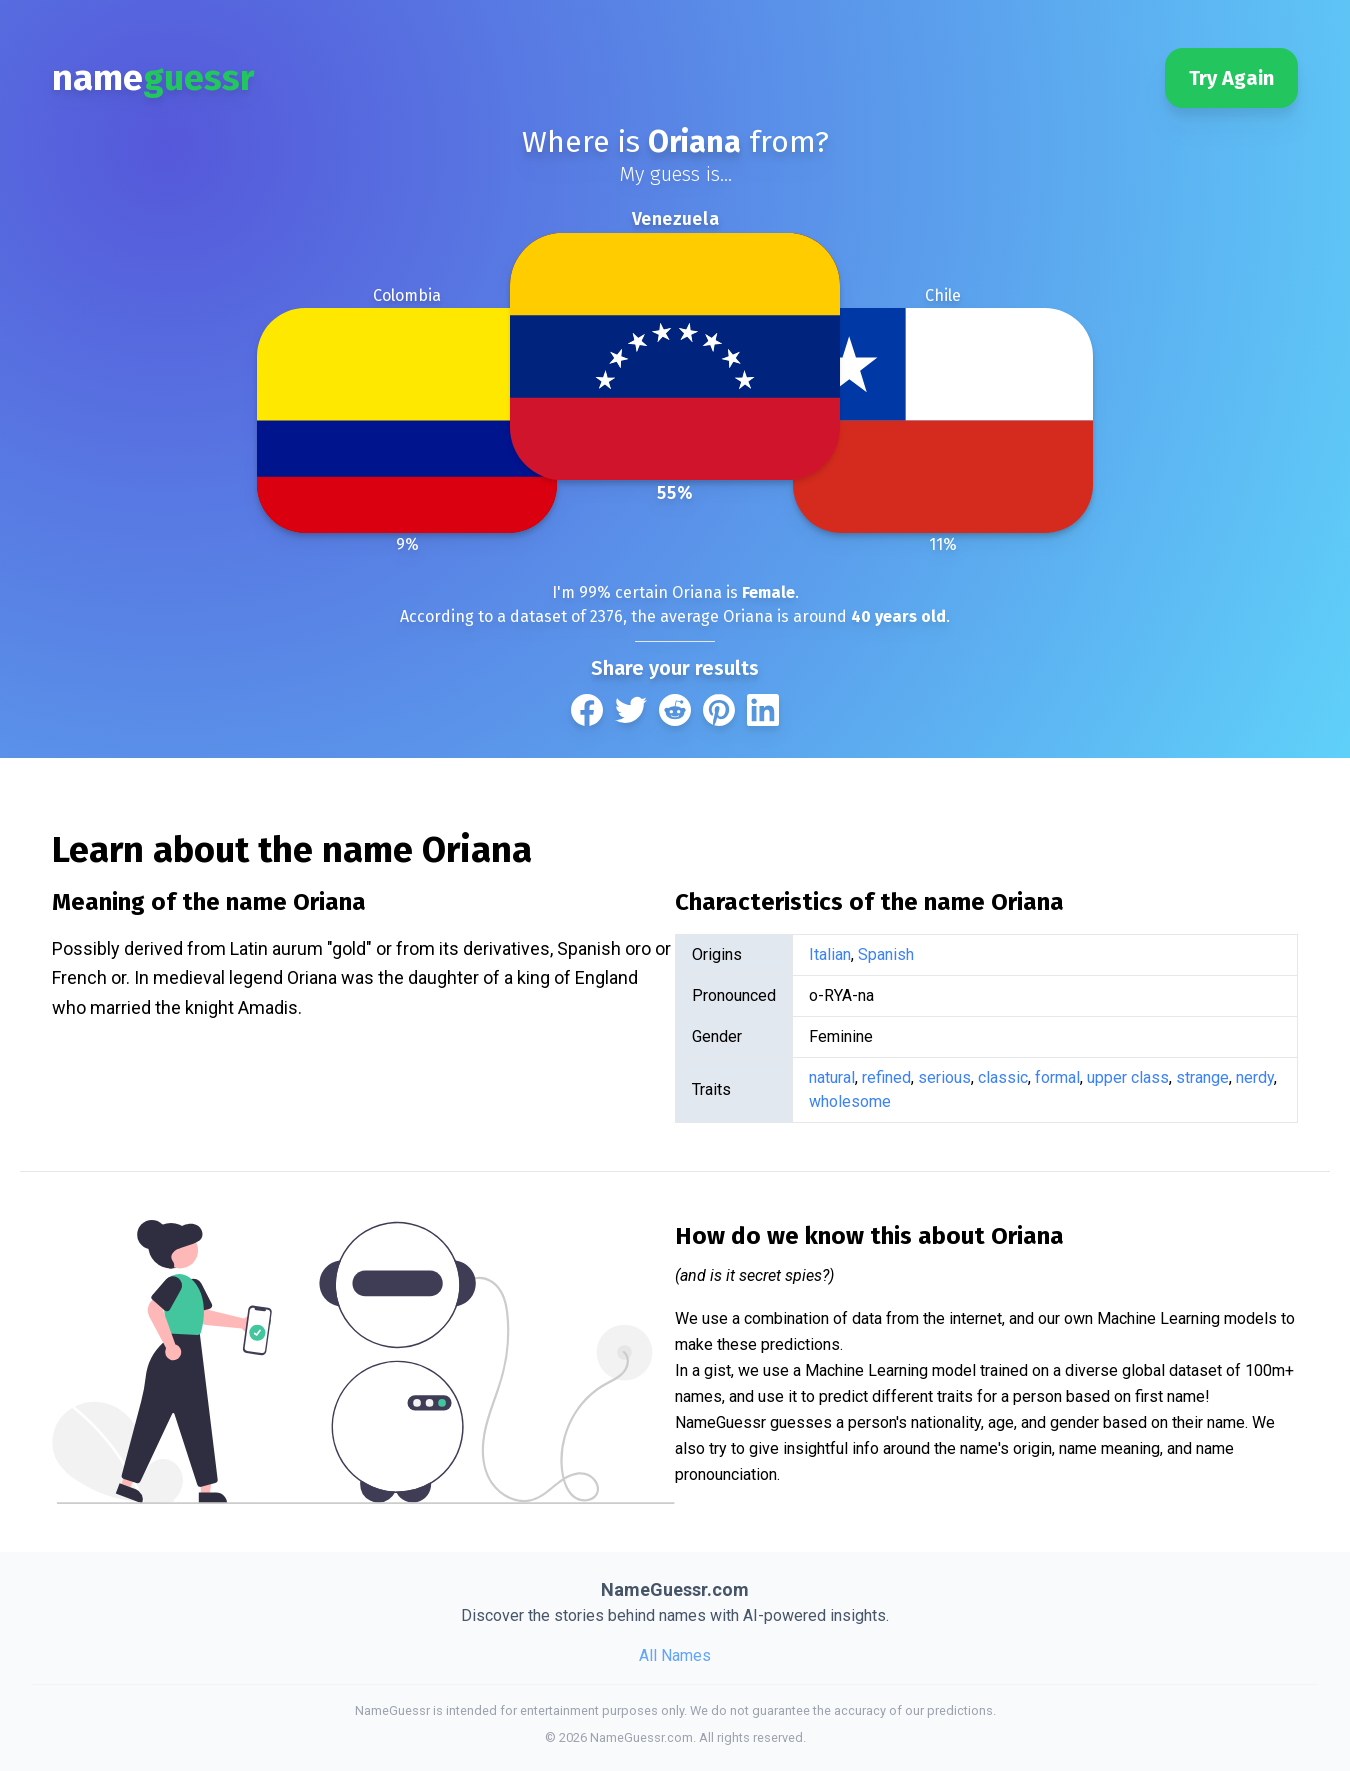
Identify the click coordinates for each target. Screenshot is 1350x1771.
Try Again (1231, 78)
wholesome (850, 1101)
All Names (675, 1655)
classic (1003, 1077)
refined (886, 1077)
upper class (1128, 1077)
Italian (830, 954)
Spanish (886, 954)
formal (1057, 1077)
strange (1202, 1077)
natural (832, 1077)
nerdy (1255, 1077)
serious (944, 1077)
